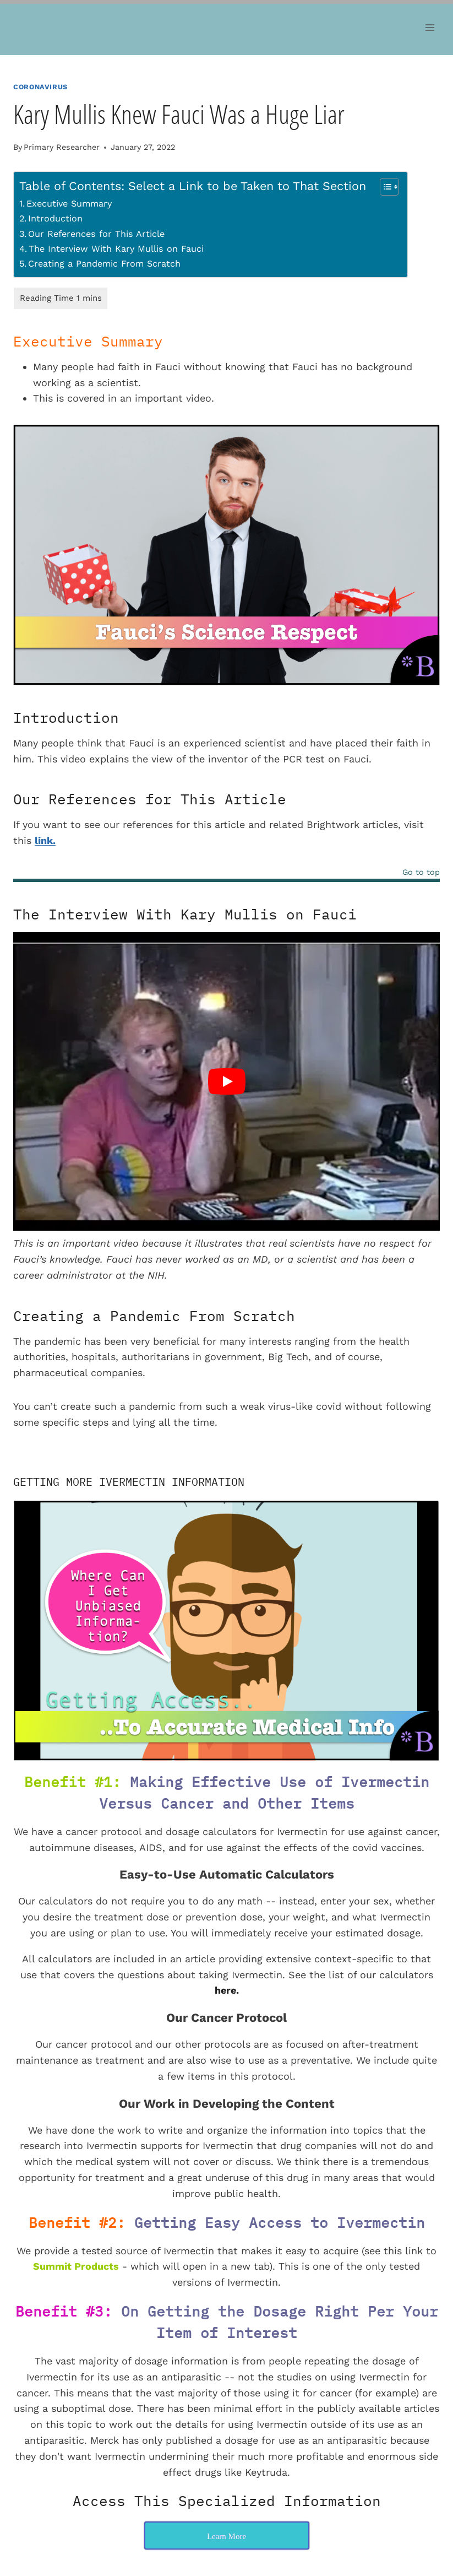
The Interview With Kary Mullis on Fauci (116, 248)
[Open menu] (429, 27)
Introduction (55, 218)
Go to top (421, 872)
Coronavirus (40, 87)
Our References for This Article (96, 234)
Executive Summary (69, 203)
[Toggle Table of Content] (384, 186)
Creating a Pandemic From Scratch (104, 263)
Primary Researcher (62, 147)
